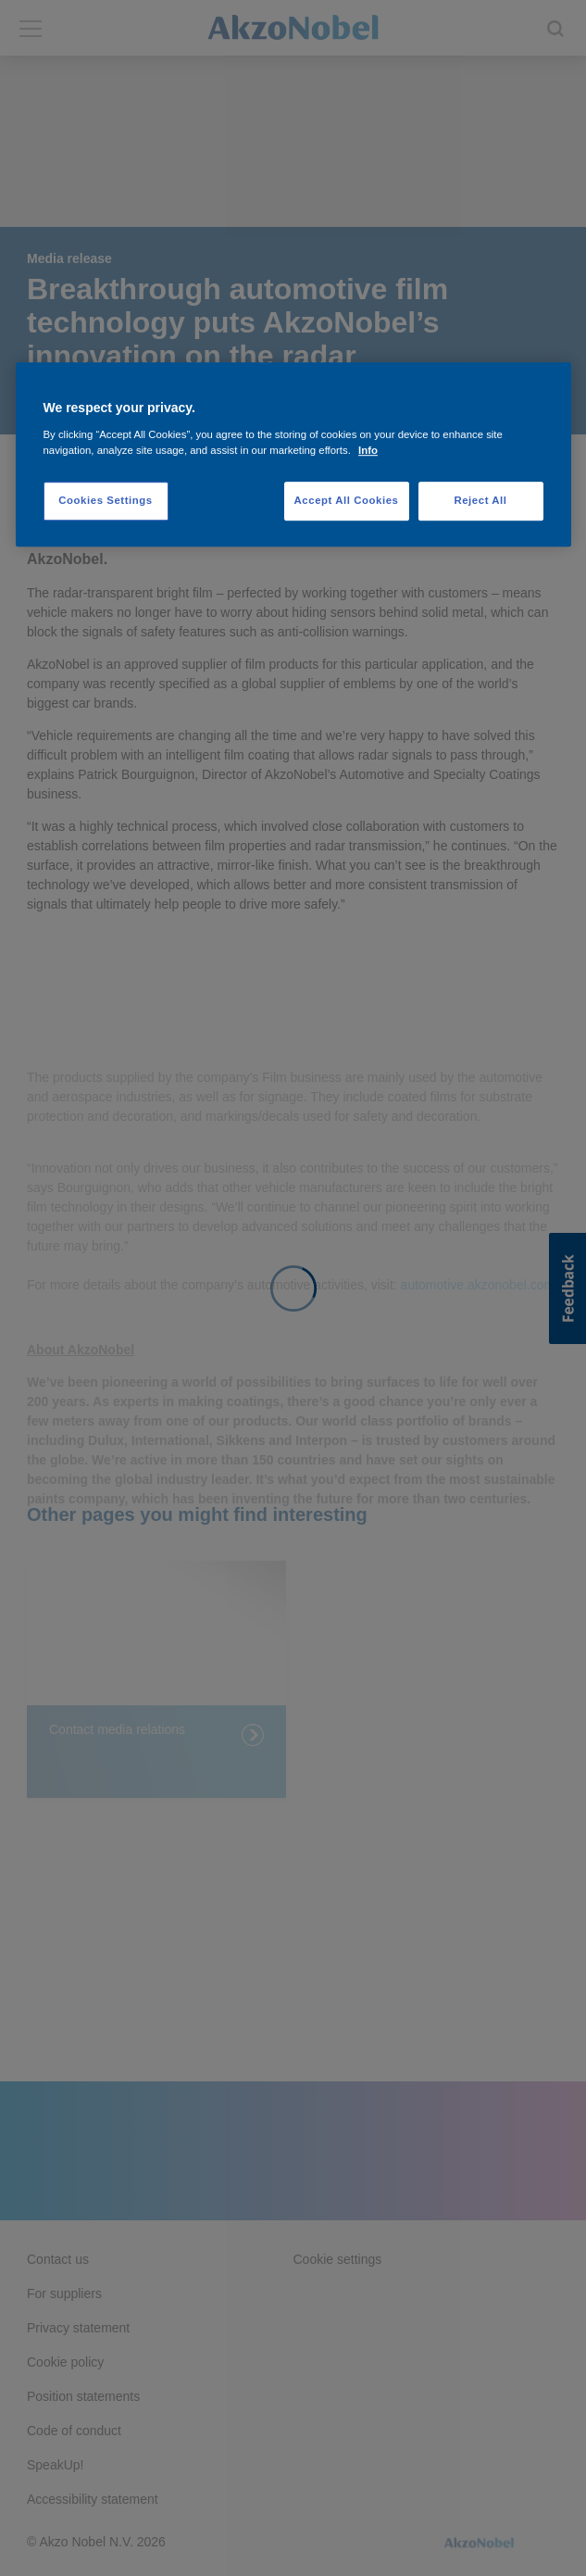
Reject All (480, 500)
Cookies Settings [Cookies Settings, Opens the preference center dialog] (105, 500)
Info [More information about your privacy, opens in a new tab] (368, 450)
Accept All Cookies (346, 500)
